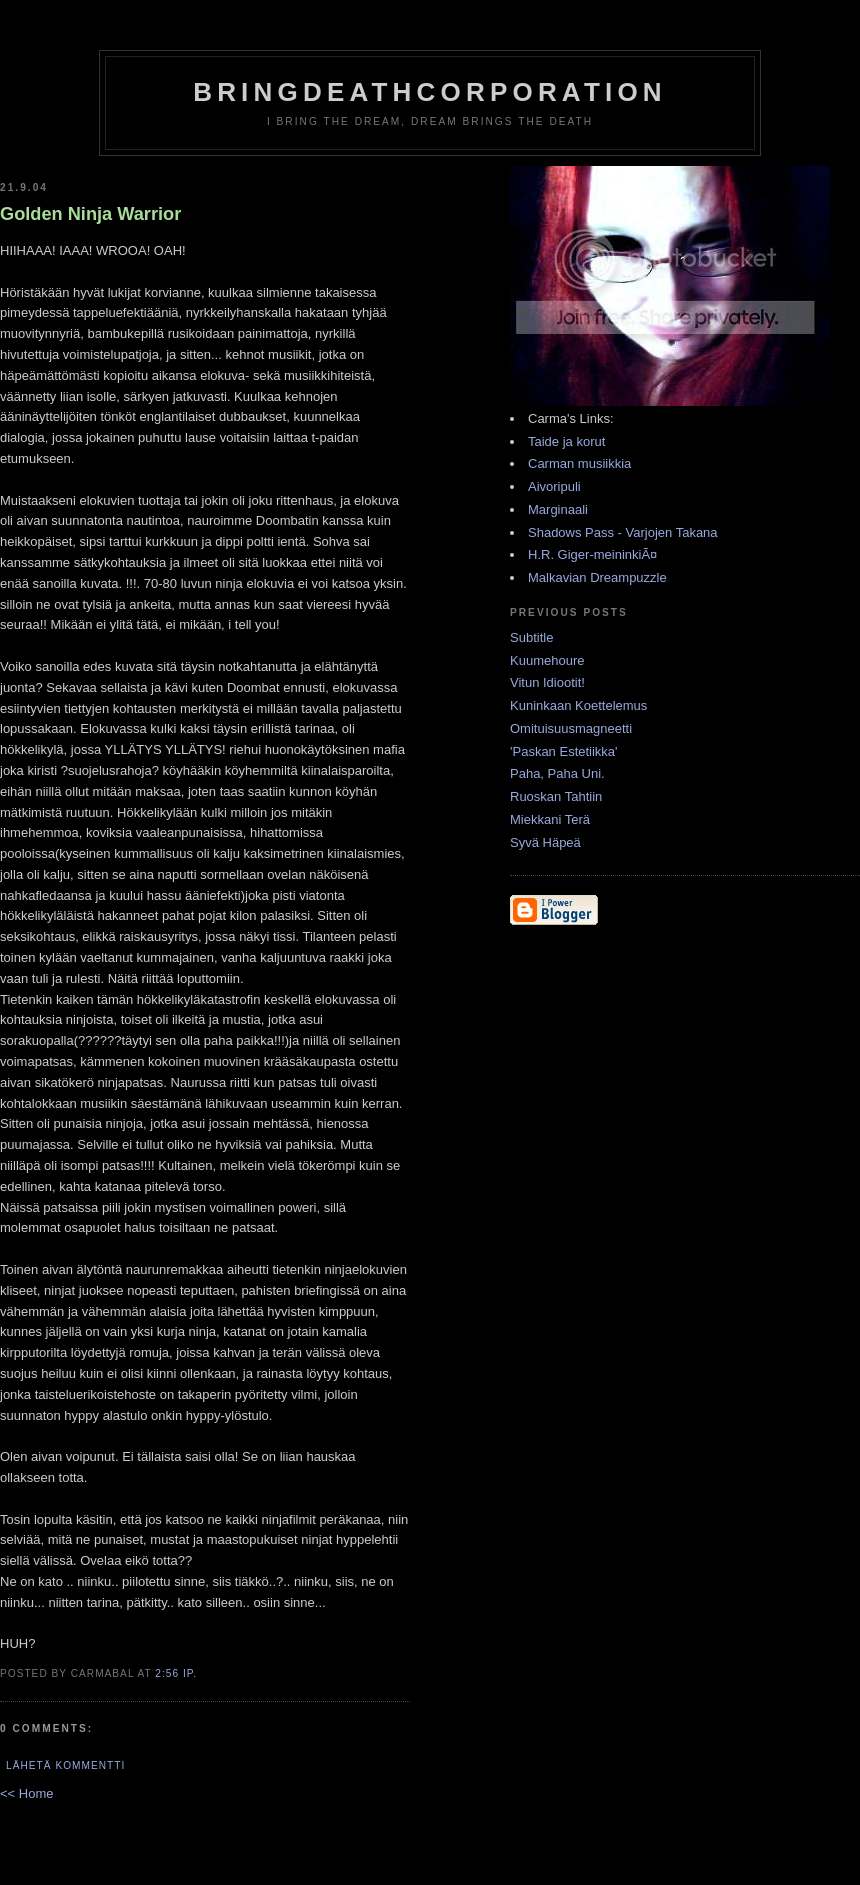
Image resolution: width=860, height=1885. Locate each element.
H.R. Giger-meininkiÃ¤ (592, 554)
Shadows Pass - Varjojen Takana (623, 532)
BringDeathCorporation (430, 92)
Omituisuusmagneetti (571, 728)
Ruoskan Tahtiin (556, 796)
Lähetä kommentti (65, 1765)
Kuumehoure (547, 660)
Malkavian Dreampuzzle (597, 577)
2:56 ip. (176, 1673)
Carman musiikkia (579, 463)
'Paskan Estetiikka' (564, 751)
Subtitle (531, 637)
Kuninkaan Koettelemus (578, 705)
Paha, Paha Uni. (557, 773)
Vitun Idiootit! (547, 682)
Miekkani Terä (550, 819)
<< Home (26, 1793)
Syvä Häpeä (545, 842)
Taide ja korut (566, 441)
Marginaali (558, 509)
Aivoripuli (554, 486)
